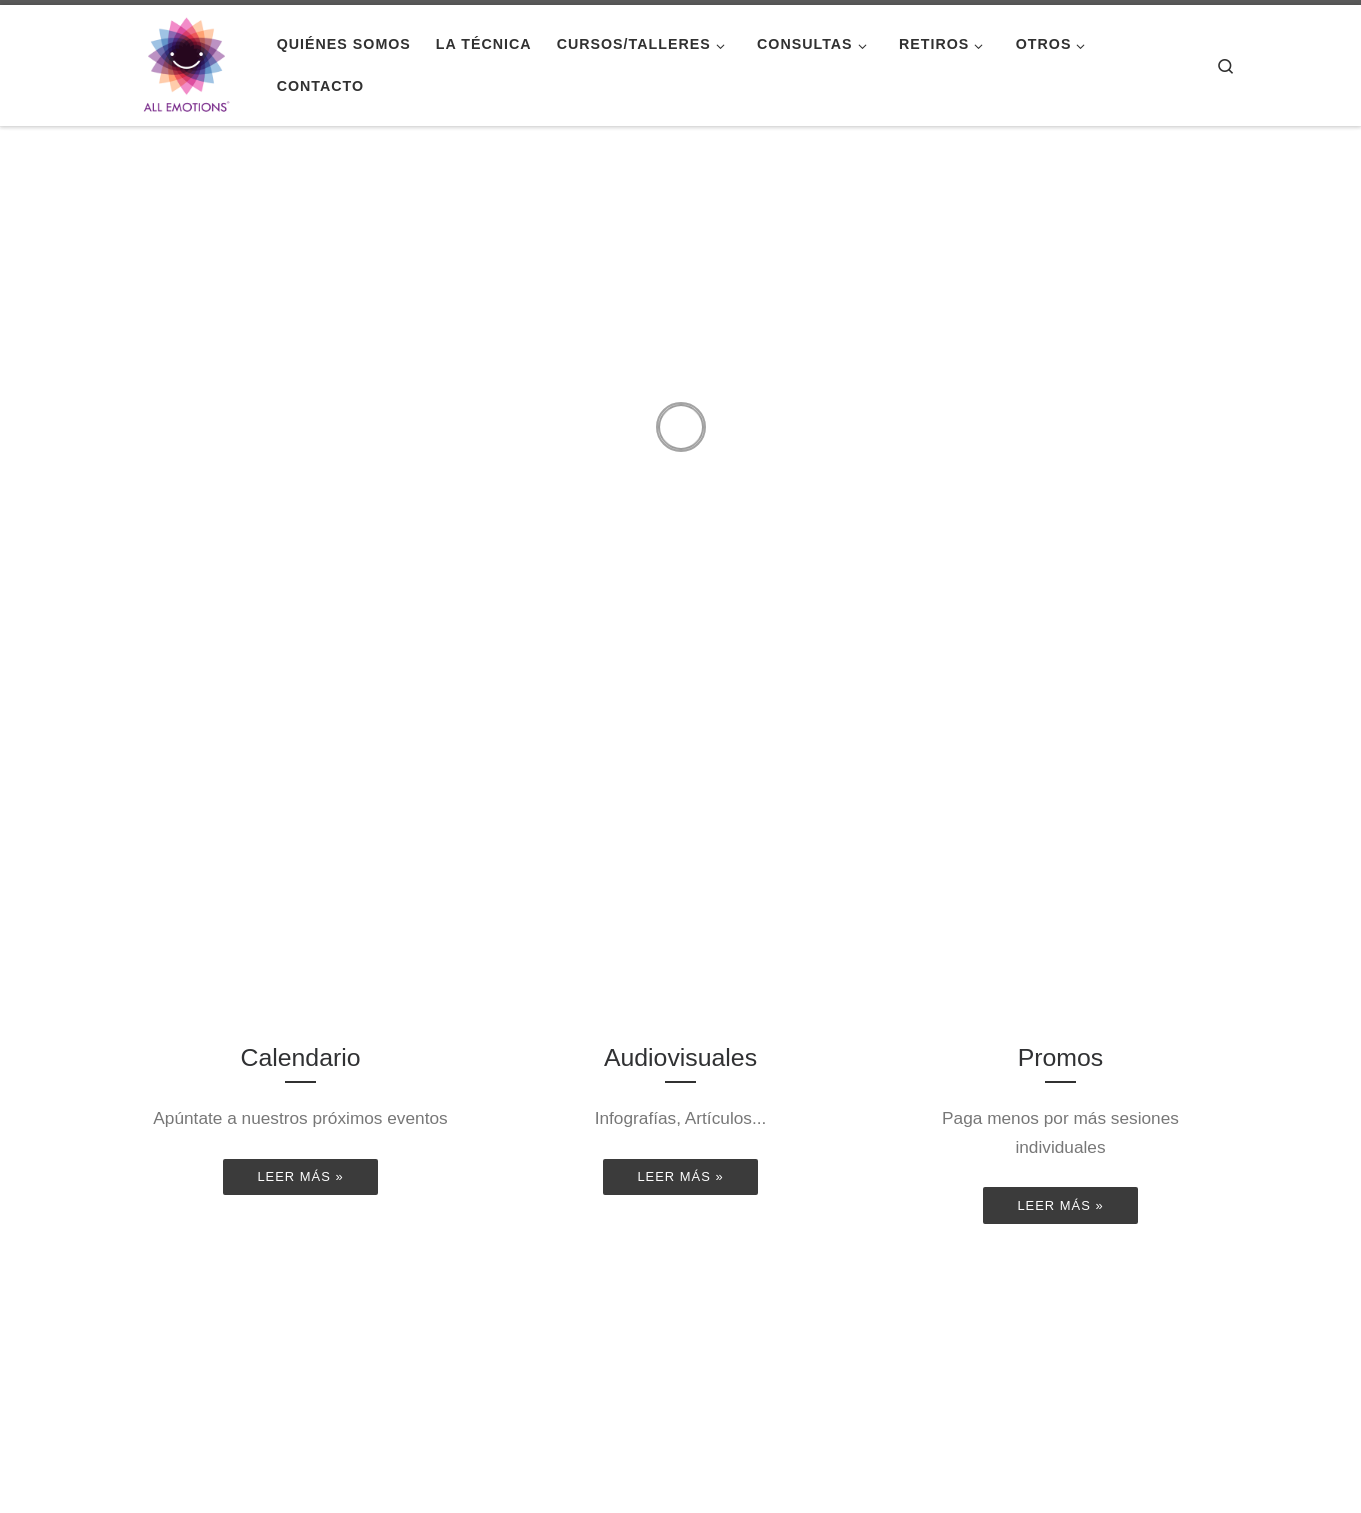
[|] (186, 62)
